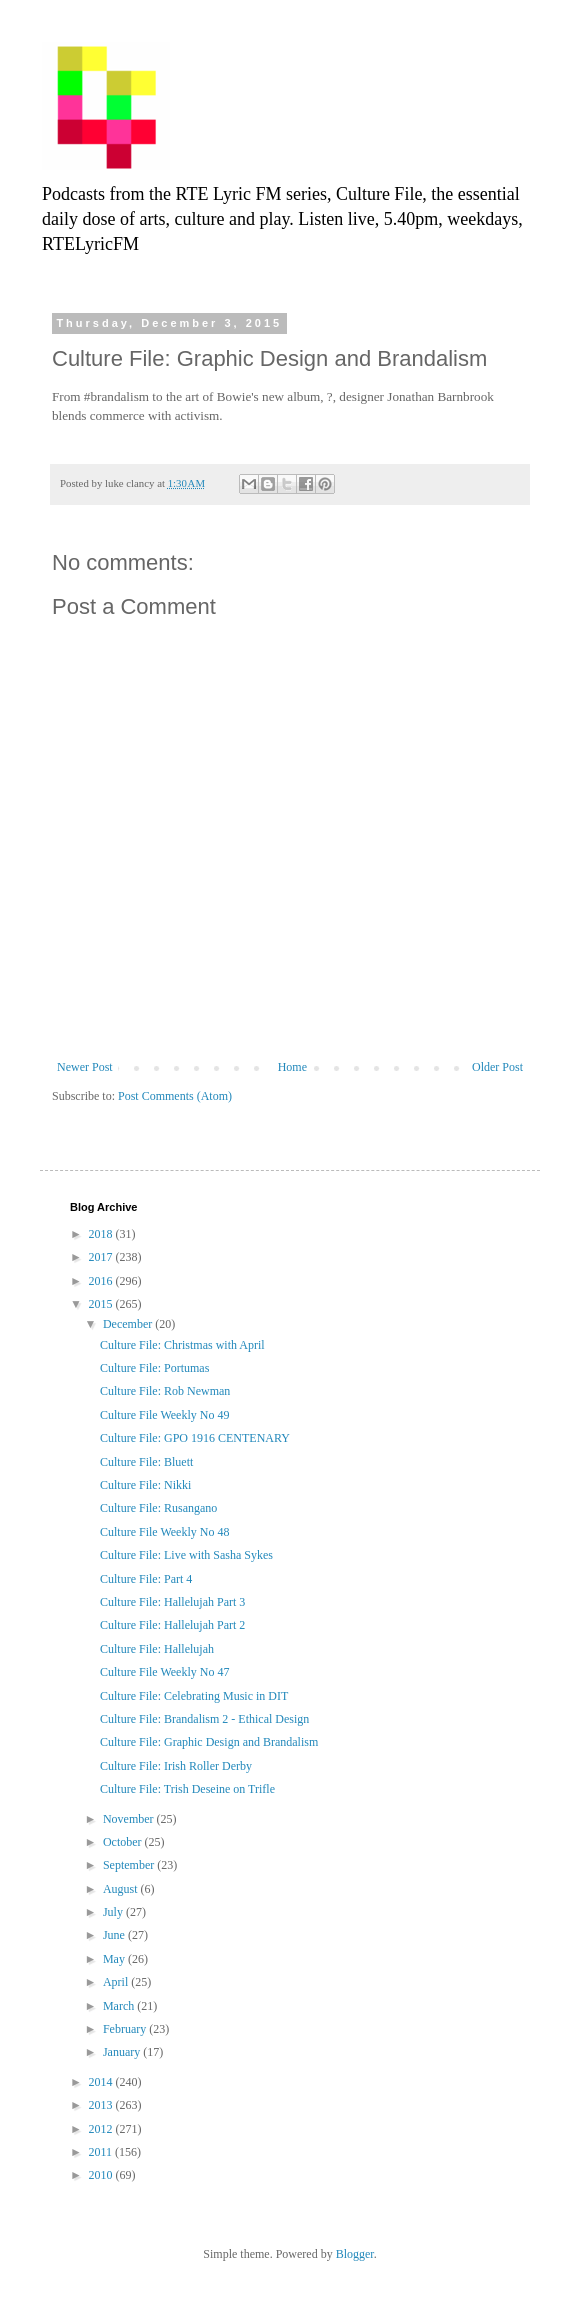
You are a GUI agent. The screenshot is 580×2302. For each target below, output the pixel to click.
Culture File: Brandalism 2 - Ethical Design (204, 1719)
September (130, 1865)
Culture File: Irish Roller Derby (176, 1766)
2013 (102, 2105)
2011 (102, 2152)
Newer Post (85, 1067)
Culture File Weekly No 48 (164, 1532)
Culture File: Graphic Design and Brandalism (209, 1742)
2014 (102, 2082)
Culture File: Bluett (146, 1462)
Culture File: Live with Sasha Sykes (186, 1555)
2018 (102, 1234)
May (115, 1959)
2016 (102, 1281)
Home (292, 1067)
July (114, 1912)
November (130, 1819)
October (124, 1842)
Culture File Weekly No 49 (164, 1415)
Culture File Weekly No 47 (164, 1672)
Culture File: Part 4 (146, 1579)
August (122, 1889)
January (123, 2052)
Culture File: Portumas (154, 1368)
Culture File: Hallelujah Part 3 (172, 1602)
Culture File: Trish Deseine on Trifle (187, 1789)
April (117, 1982)
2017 (102, 1257)
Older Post (497, 1067)
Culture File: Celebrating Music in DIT (194, 1696)
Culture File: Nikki (145, 1485)
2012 (102, 2129)
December (129, 1324)
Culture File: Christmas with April (182, 1345)
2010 (102, 2175)
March (120, 2006)
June (115, 1935)
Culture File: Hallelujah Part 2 (172, 1625)
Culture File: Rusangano (158, 1508)
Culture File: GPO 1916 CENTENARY (195, 1438)
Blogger (355, 2254)
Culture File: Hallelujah (157, 1649)
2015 (102, 1304)
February (126, 2029)
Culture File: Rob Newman (165, 1391)
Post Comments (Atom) (175, 1096)
